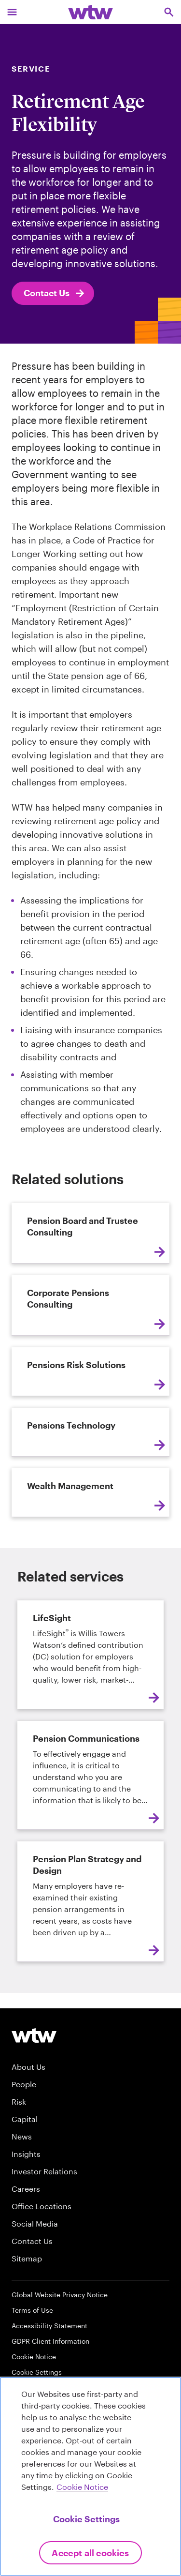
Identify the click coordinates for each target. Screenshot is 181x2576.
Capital (25, 2119)
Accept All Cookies (90, 2552)
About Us (28, 2066)
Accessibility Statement (49, 2325)
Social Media (35, 2223)
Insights (26, 2153)
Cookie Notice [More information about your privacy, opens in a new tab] (82, 2486)
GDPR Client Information (50, 2341)
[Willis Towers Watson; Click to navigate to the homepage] (90, 11)
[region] (90, 2476)
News (22, 2136)
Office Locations (41, 2206)
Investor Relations (44, 2171)
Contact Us (55, 293)
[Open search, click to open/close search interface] (169, 12)
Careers (26, 2188)
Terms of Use (32, 2310)
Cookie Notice (34, 2356)
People (24, 2084)
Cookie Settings (37, 2372)
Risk (19, 2101)
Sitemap (27, 2258)
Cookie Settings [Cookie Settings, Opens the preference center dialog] (86, 2519)
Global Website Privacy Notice (60, 2294)
